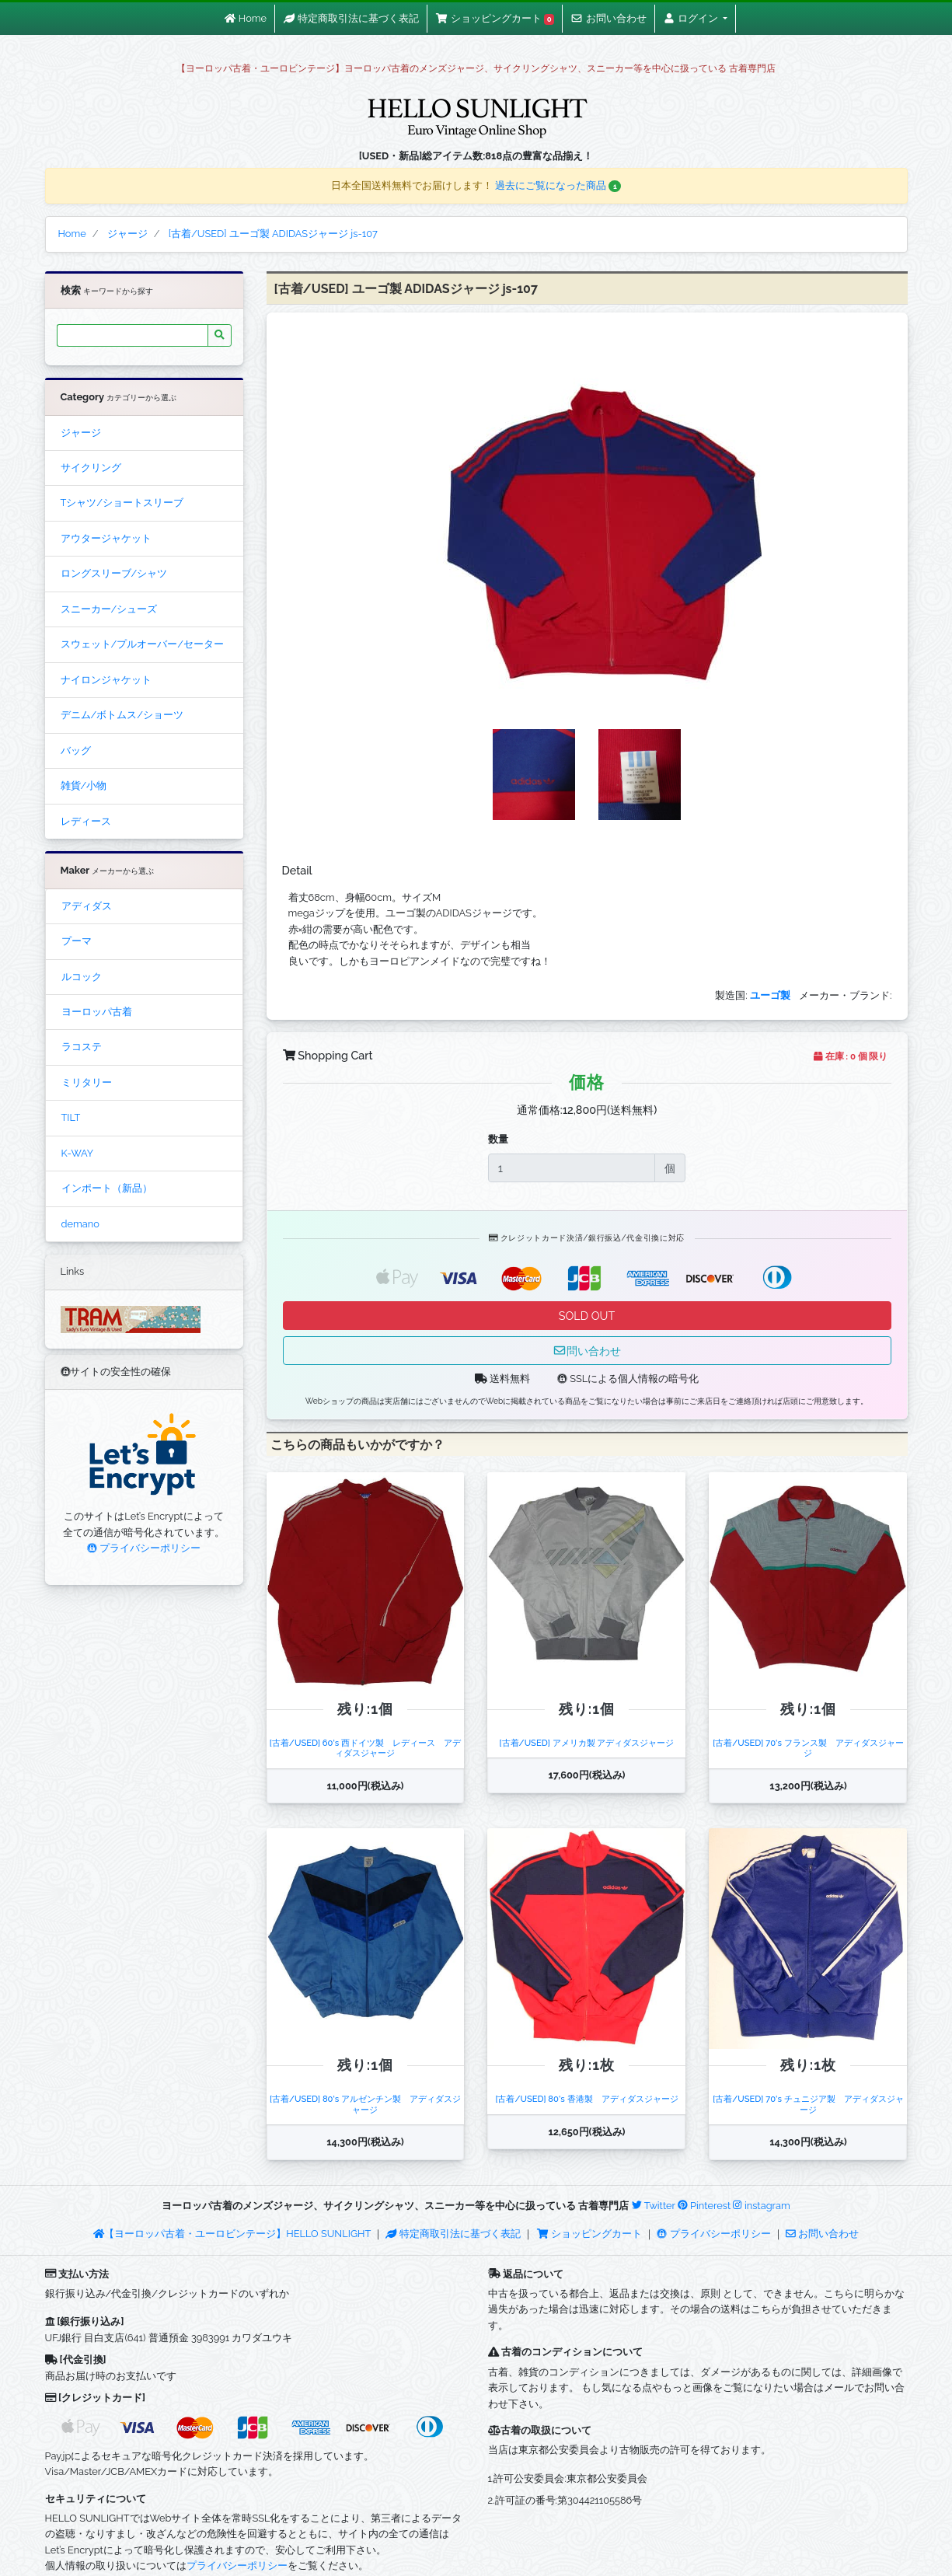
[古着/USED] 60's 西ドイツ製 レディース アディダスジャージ (365, 1747)
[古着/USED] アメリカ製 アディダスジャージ (587, 1742)
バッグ (76, 750)
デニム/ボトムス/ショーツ (122, 715)
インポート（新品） (106, 1188)
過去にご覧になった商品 (558, 185)
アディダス (86, 906)
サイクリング (91, 467)
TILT (71, 1117)
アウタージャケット (106, 538)
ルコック (81, 977)
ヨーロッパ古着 (96, 1011)
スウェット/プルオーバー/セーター (142, 644)
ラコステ (81, 1046)
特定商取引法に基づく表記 (453, 2233)
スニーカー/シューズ (109, 609)
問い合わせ (587, 1350)
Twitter (653, 2205)
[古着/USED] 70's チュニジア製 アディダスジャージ (808, 2103)
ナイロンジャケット (106, 680)
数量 (498, 1139)
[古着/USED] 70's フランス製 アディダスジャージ (808, 1747)
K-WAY (77, 1153)
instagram (761, 2205)
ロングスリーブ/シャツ (114, 573)
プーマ (76, 941)
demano (80, 1224)
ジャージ (81, 432)
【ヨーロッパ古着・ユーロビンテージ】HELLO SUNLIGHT (232, 2233)
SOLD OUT (587, 1315)
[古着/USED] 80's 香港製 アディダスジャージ (586, 2098)
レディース (86, 821)
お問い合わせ (822, 2233)
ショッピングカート (590, 2233)
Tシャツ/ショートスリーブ (122, 502)
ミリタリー (86, 1082)
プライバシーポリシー (144, 1548)
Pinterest (704, 2205)
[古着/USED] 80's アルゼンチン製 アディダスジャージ (365, 2103)
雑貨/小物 (84, 785)
